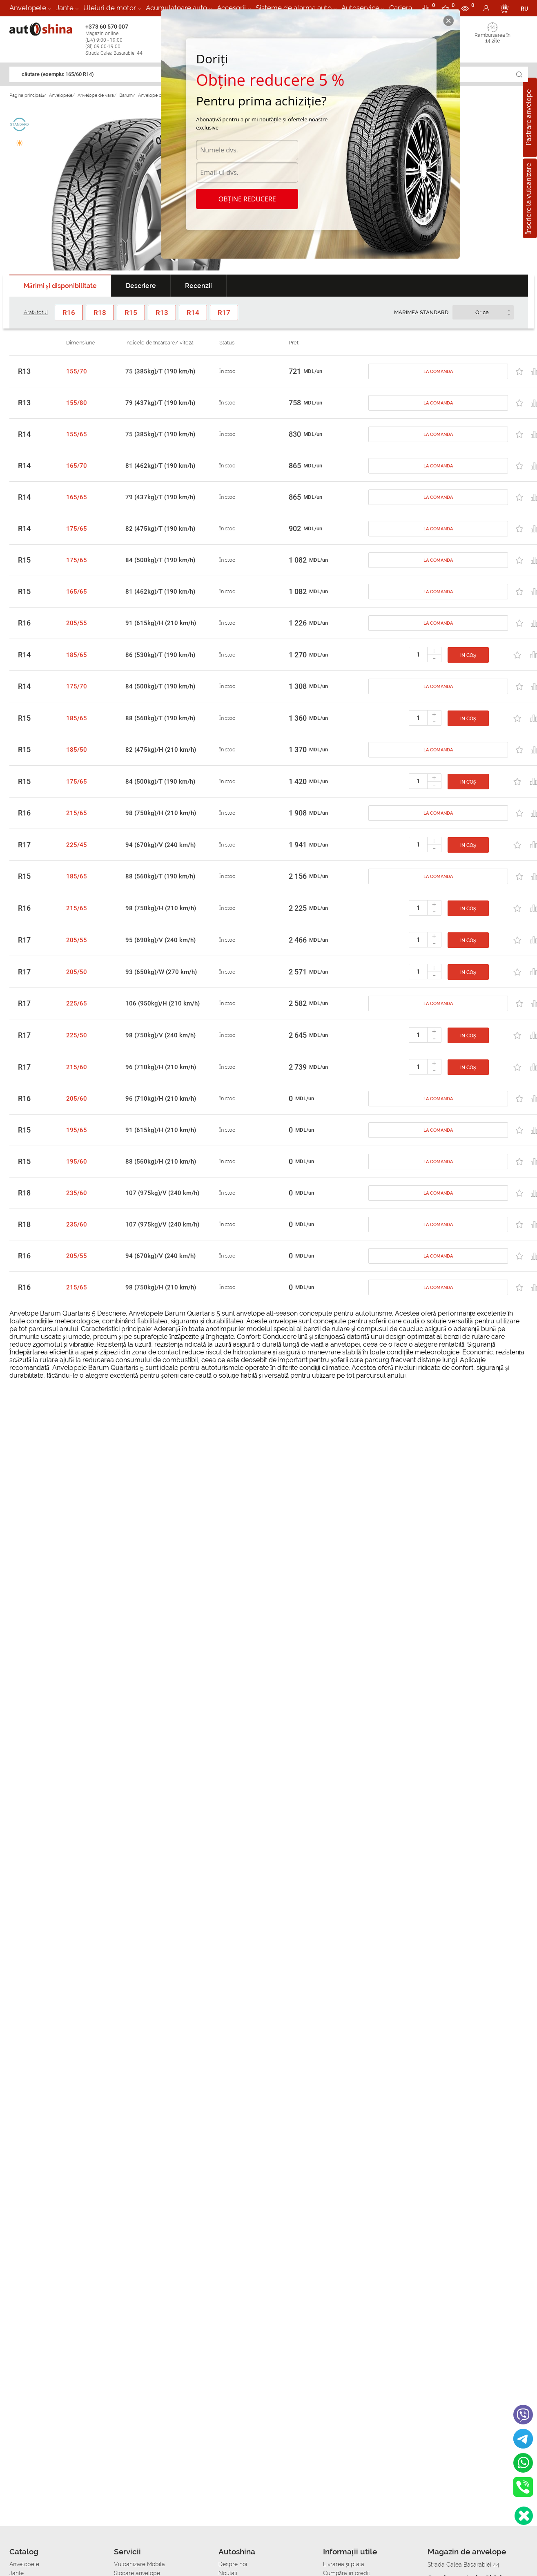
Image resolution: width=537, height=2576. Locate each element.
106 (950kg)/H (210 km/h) (162, 1003)
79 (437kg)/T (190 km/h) (160, 403)
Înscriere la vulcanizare (529, 198)
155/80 (76, 403)
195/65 (76, 1130)
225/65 (76, 1003)
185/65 (76, 655)
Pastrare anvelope (529, 117)
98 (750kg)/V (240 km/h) (160, 1035)
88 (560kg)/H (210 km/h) (160, 1161)
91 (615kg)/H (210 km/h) (160, 623)
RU (524, 8)
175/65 (76, 528)
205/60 (76, 1098)
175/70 (76, 686)
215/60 (76, 1067)
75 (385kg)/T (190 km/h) (160, 371)
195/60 (76, 1161)
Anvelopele (27, 8)
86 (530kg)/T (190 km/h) (160, 655)
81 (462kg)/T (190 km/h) (160, 465)
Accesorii (231, 8)
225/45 (76, 845)
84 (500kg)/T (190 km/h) (160, 560)
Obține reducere (247, 198)
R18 (24, 1193)
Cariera (400, 8)
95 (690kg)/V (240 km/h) (160, 940)
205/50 (76, 972)
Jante (65, 8)
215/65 (76, 813)
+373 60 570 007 (121, 39)
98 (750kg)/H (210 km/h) (160, 813)
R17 (24, 845)
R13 (24, 371)
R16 (24, 623)
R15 (24, 560)
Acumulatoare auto (176, 8)
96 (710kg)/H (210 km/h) (160, 1067)
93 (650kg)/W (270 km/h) (161, 972)
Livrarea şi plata (343, 2564)
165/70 (76, 465)
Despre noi (232, 2564)
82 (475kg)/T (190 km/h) (160, 528)
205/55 (76, 623)
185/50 (76, 749)
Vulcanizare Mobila (139, 2564)
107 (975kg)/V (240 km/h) (162, 1193)
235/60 (76, 1193)
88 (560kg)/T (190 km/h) (160, 718)
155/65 (76, 434)
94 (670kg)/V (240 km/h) (160, 845)
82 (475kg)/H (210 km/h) (160, 749)
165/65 (76, 497)
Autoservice (360, 8)
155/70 (76, 371)
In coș (468, 655)
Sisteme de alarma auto (294, 8)
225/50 (76, 1035)
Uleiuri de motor (109, 8)
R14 (24, 434)
